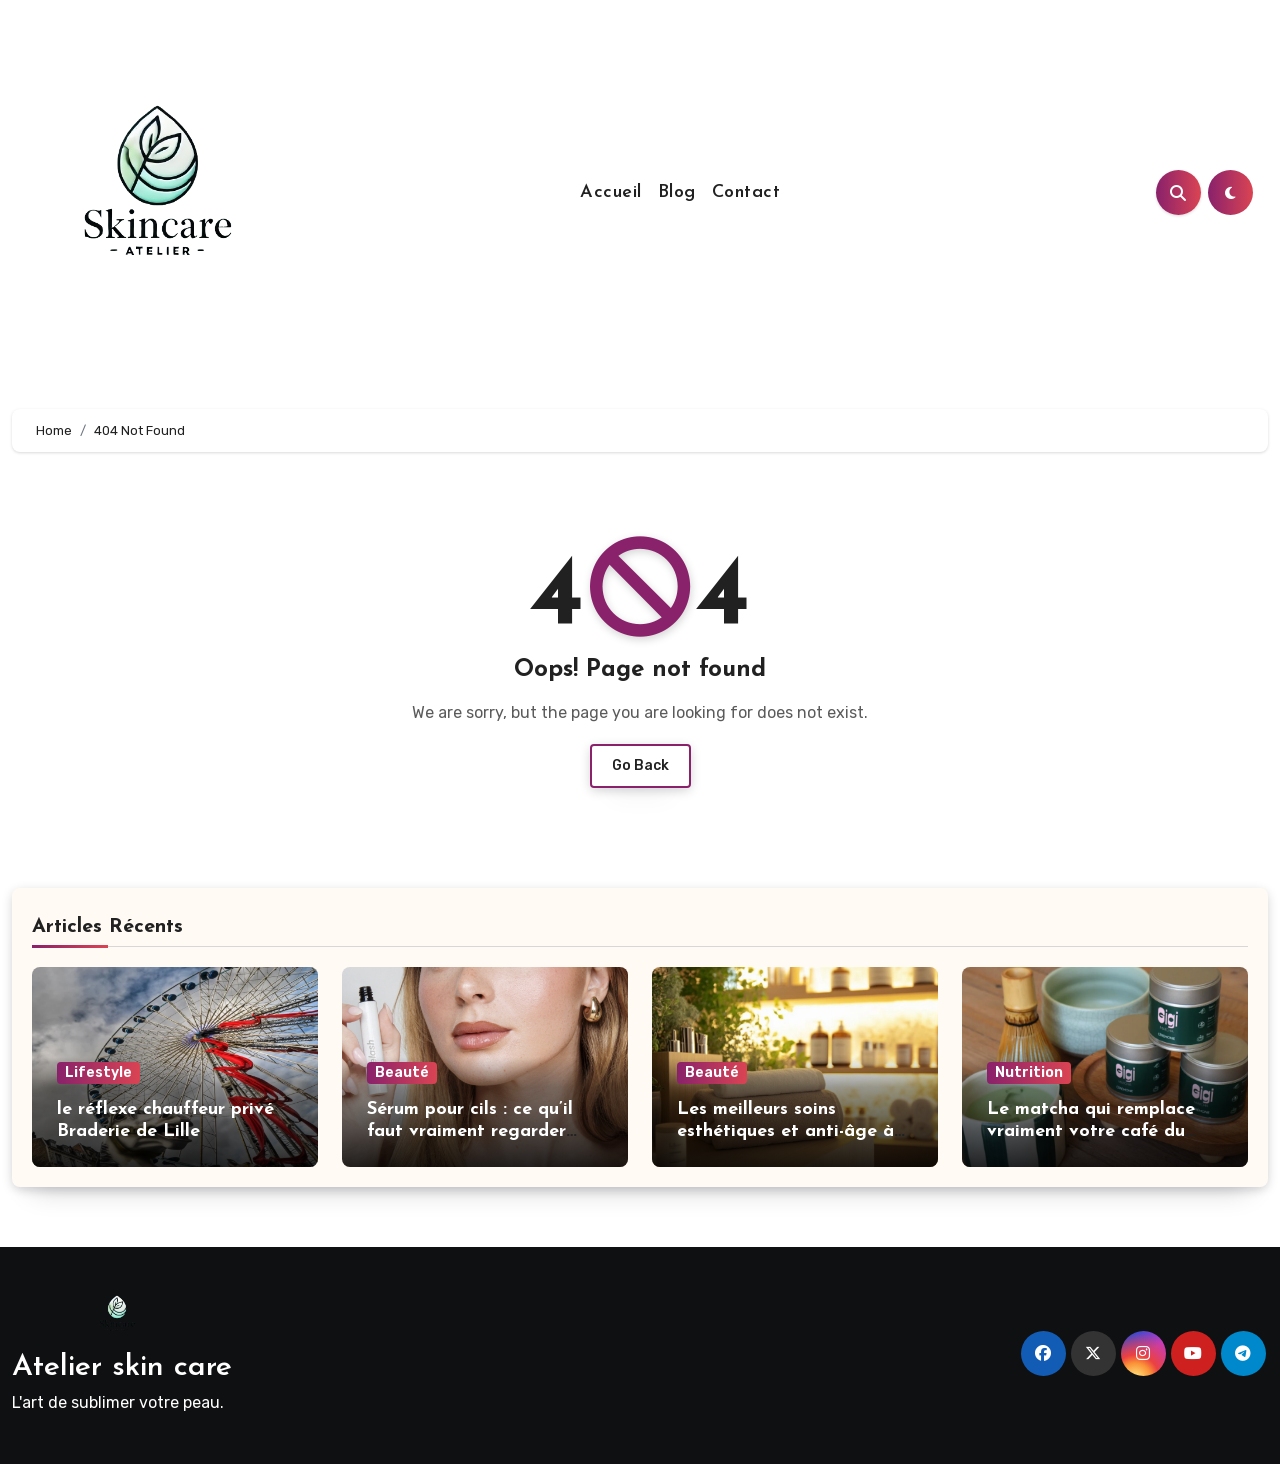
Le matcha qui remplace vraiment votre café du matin (1091, 1131)
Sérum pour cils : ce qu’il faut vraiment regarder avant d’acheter (470, 1131)
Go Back (640, 765)
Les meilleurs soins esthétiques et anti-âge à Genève (785, 1131)
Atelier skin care (122, 1367)
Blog (677, 192)
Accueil (611, 192)
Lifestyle (98, 1072)
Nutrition (1029, 1072)
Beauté (402, 1072)
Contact (746, 192)
